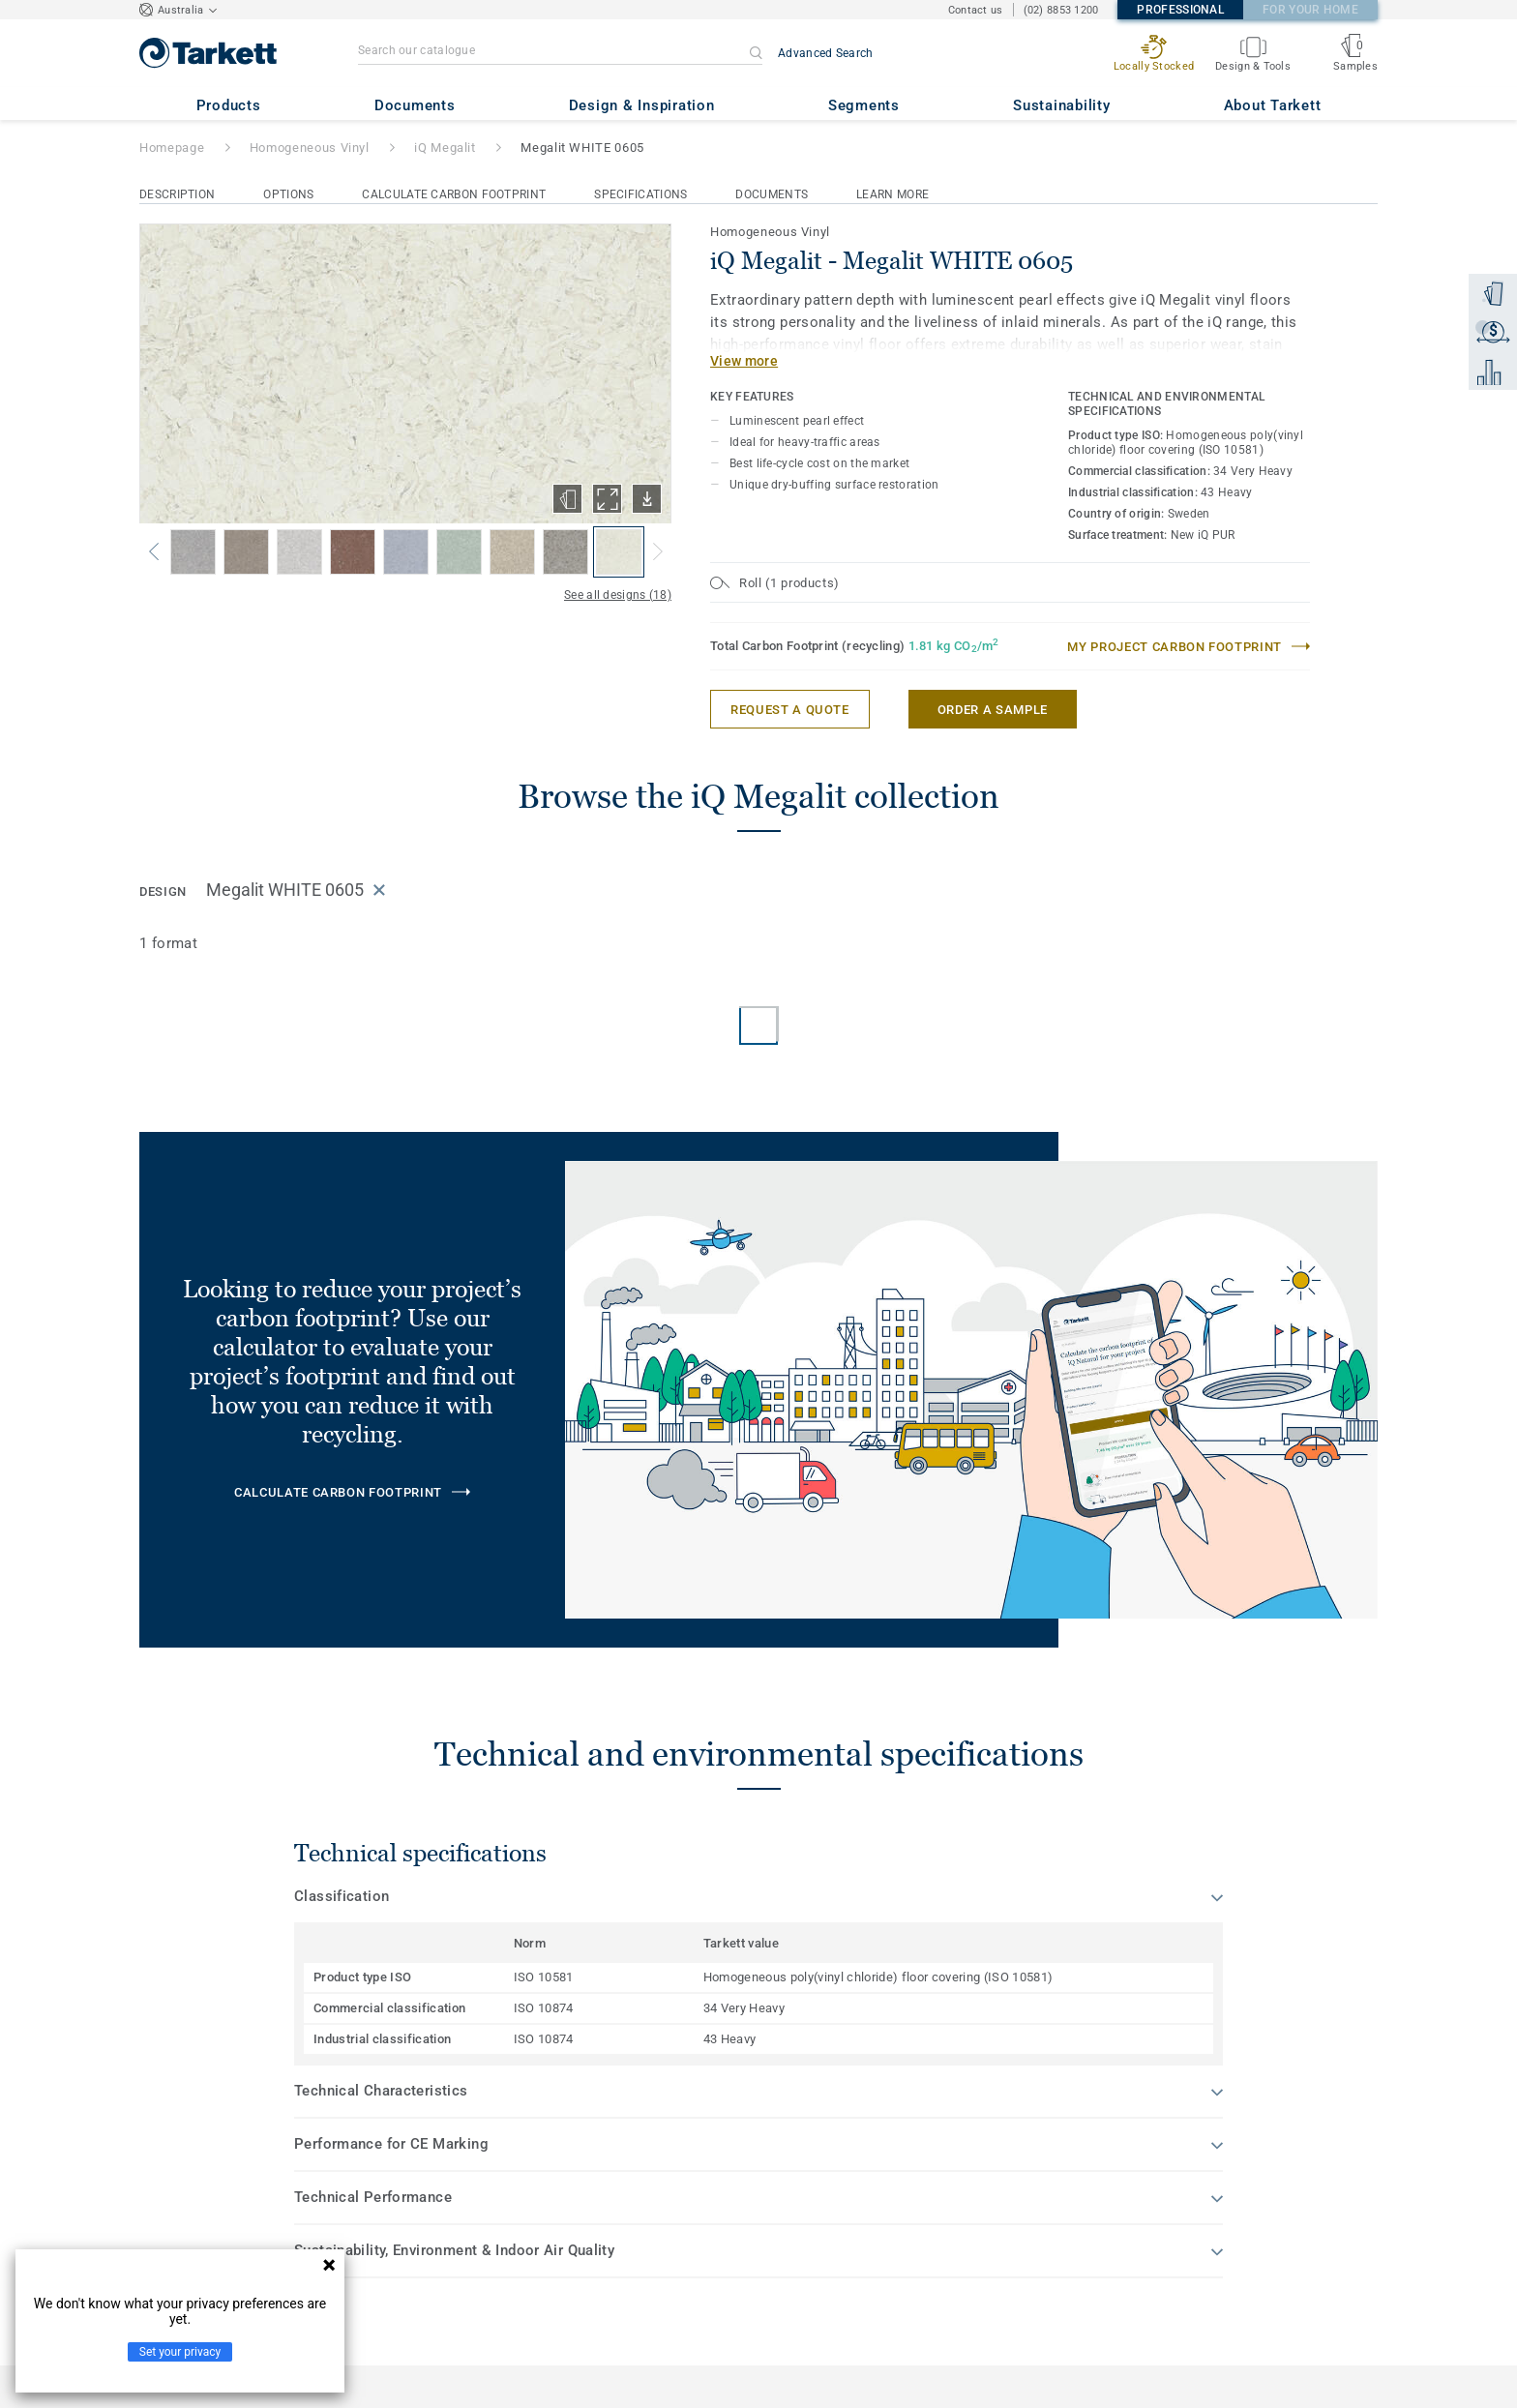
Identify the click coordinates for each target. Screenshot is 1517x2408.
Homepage (171, 147)
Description (177, 194)
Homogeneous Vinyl (310, 147)
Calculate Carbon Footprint (454, 194)
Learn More (892, 194)
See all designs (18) (617, 595)
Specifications (640, 194)
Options (288, 194)
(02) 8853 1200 (1061, 10)
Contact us (975, 10)
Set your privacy (180, 2352)
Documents (771, 194)
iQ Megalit (445, 147)
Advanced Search (826, 53)
